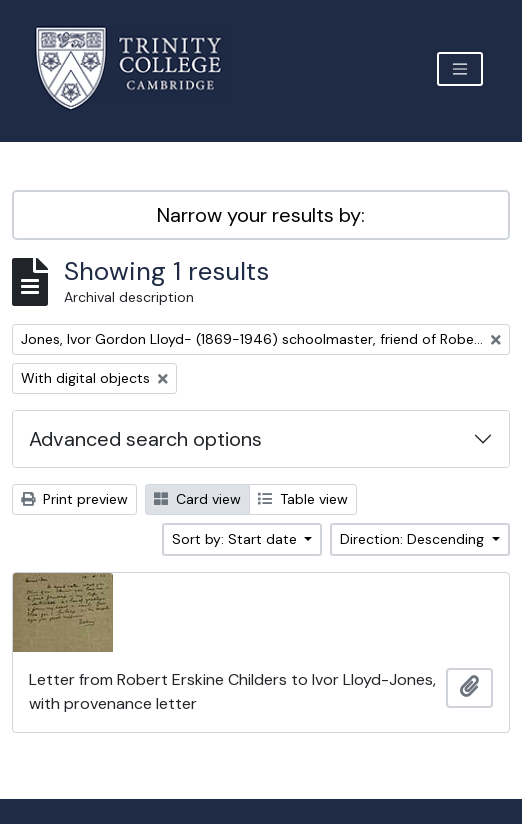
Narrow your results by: (261, 215)
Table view (303, 499)
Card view (197, 499)
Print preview (74, 499)
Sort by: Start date (236, 539)
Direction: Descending (414, 539)
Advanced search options (145, 439)
